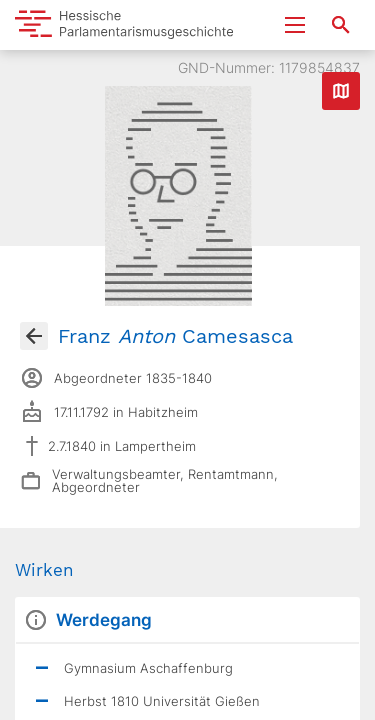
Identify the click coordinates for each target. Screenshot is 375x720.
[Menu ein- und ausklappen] (295, 25)
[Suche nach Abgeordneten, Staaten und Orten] (341, 25)
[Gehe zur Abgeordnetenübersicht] (34, 336)
